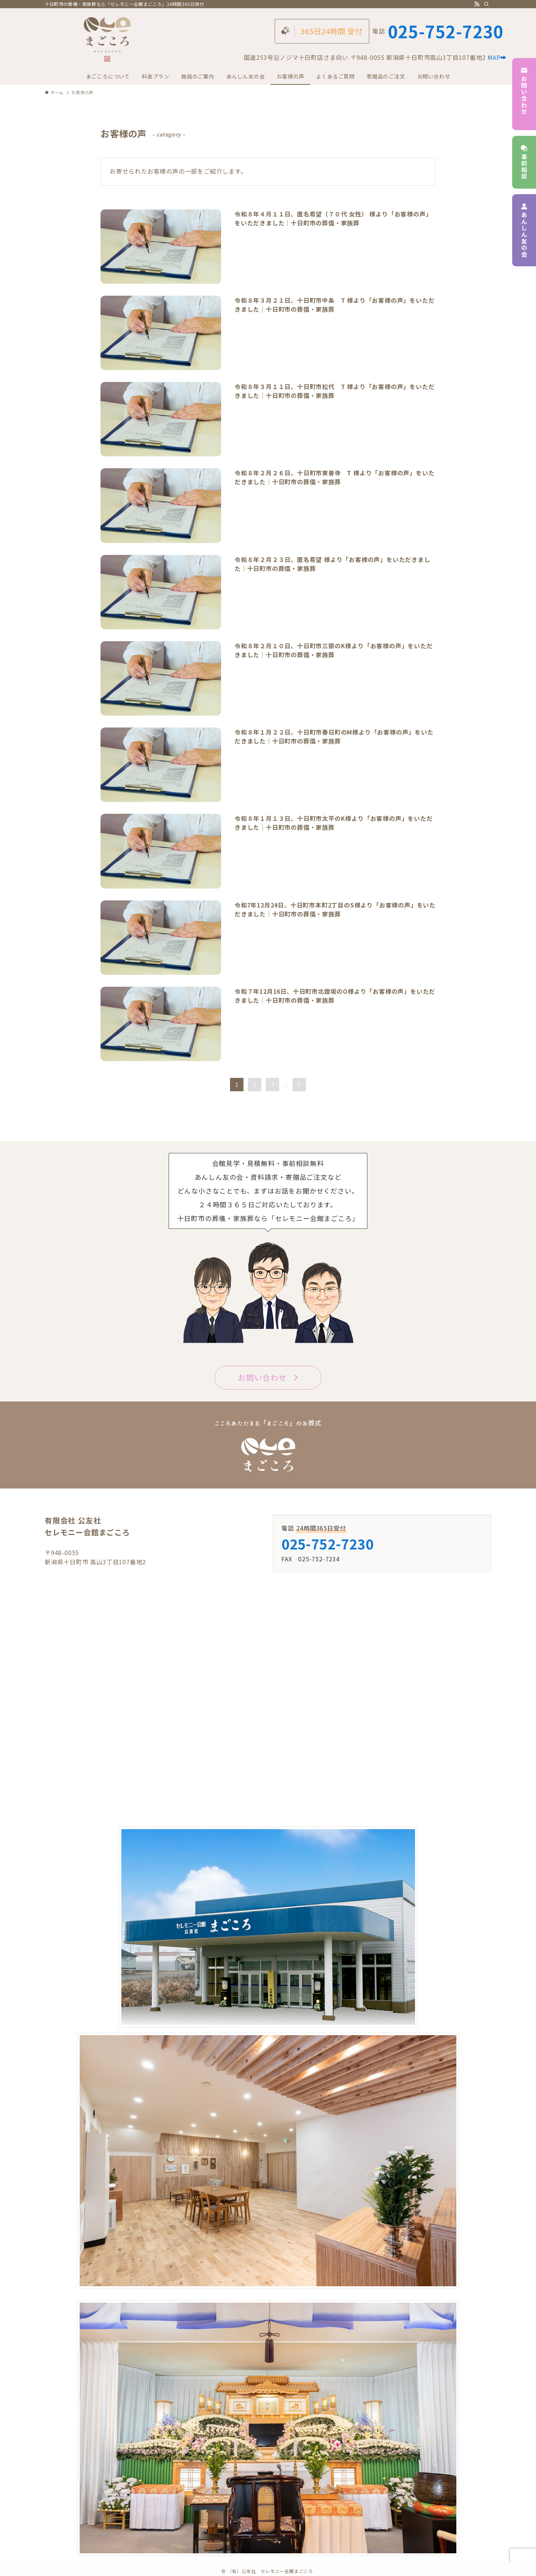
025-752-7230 (446, 31)
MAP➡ (497, 57)
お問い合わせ (524, 94)
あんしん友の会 (524, 230)
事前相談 (524, 162)
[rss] (477, 4)
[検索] (486, 4)
